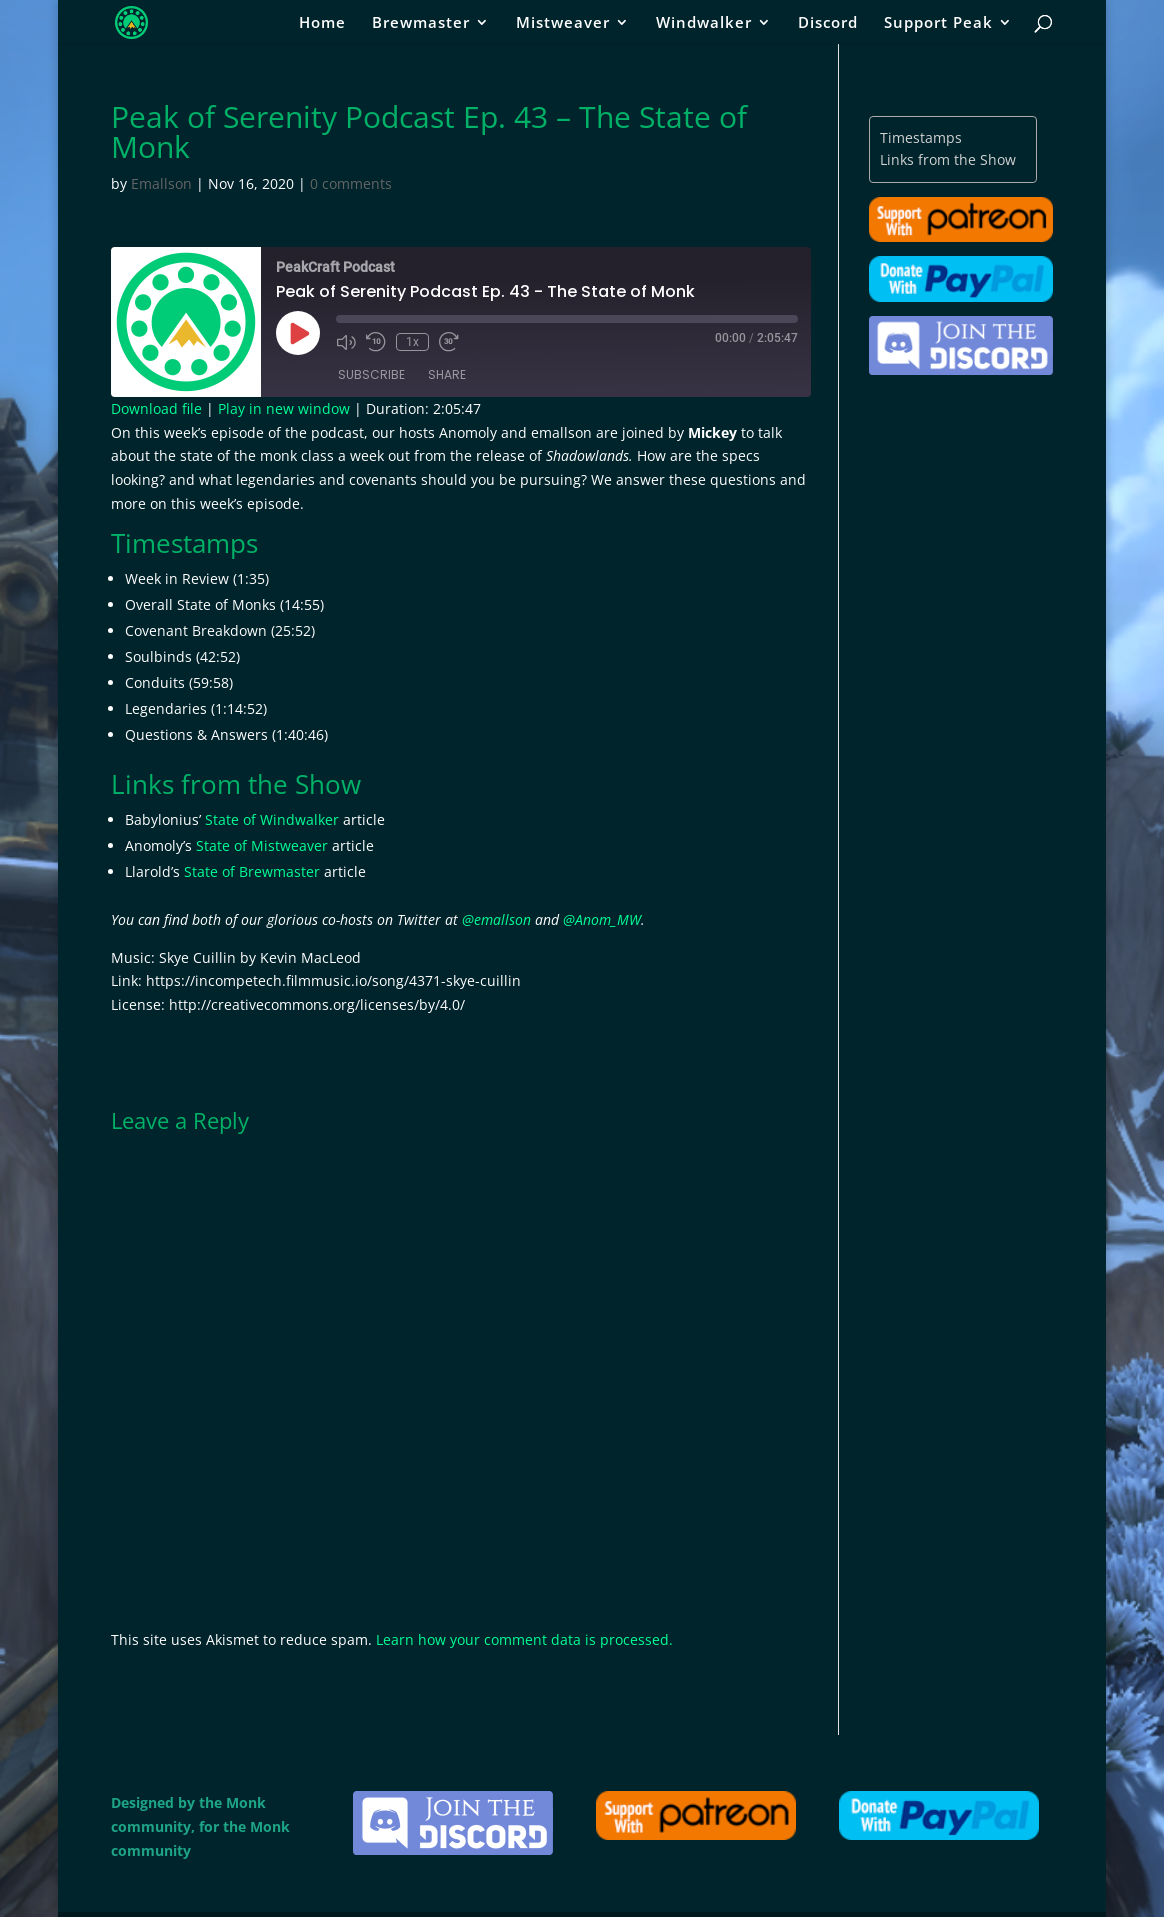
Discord (828, 23)
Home (322, 23)
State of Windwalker (272, 819)
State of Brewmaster (252, 871)
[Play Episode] (298, 333)
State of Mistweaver (262, 845)
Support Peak (938, 23)
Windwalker (704, 23)
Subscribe (371, 374)
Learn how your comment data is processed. (524, 1639)
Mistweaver (563, 23)
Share (447, 374)
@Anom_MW (602, 919)
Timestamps (921, 137)
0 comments (351, 183)
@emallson (496, 919)
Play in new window (284, 408)
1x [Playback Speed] (412, 342)
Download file (156, 408)
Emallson (161, 183)
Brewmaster (421, 23)
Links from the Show (948, 159)
